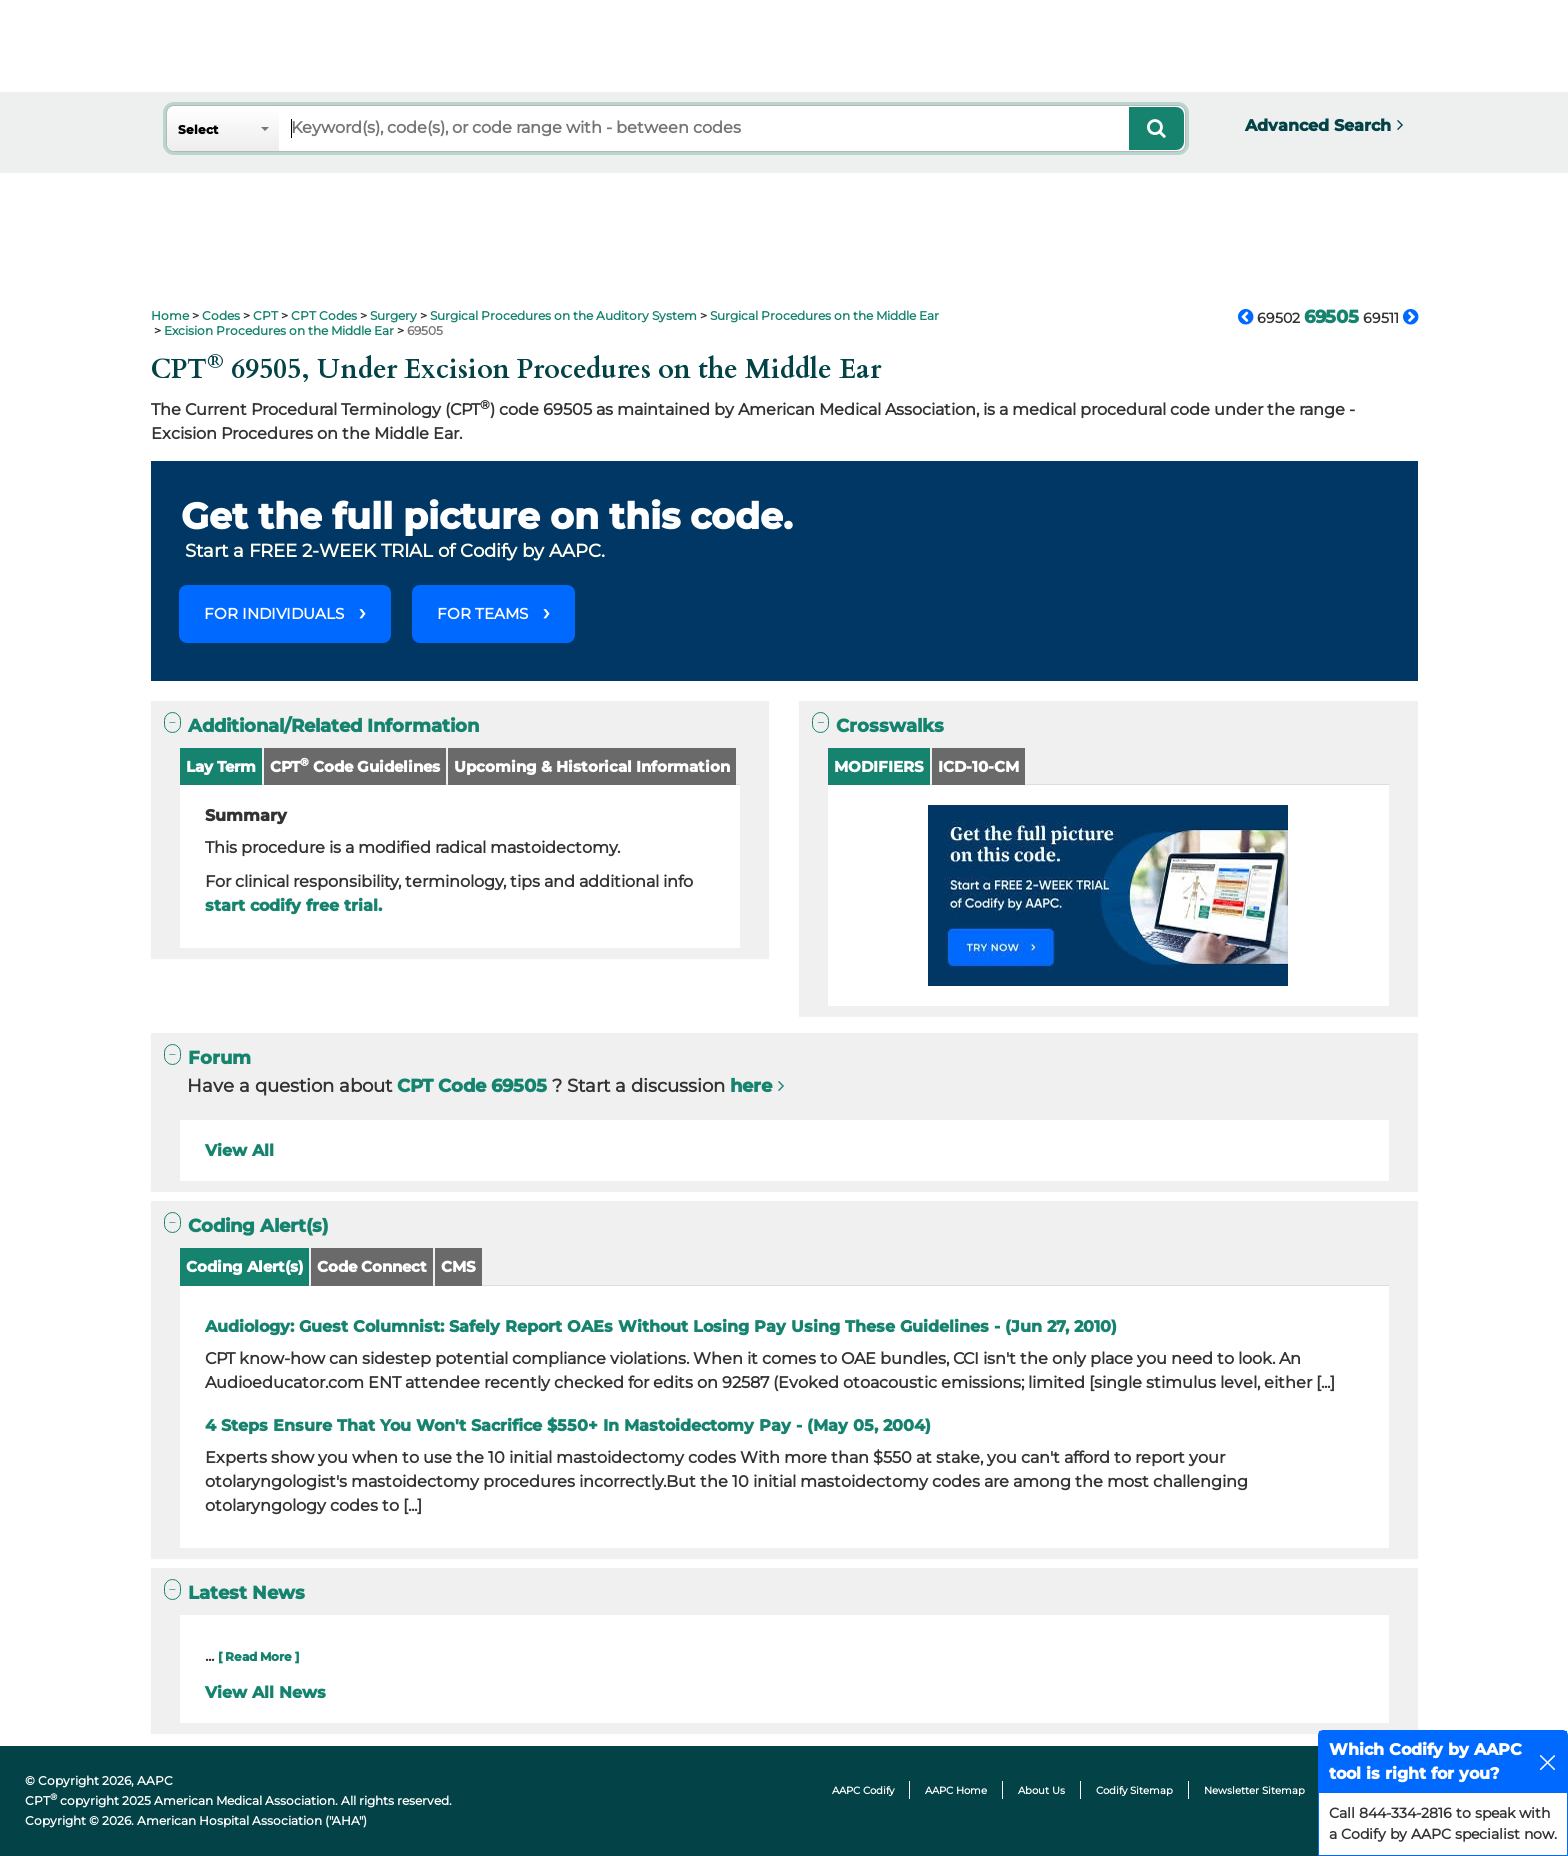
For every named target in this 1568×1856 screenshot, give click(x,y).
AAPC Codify (863, 1790)
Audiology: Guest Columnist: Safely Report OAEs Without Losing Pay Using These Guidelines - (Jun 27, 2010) (661, 1326)
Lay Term (221, 766)
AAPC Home (956, 1790)
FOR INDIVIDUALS (274, 613)
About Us (1041, 1790)
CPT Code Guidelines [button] (355, 765)
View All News (265, 1692)
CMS (458, 1266)
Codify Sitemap (1134, 1790)
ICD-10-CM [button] (978, 766)
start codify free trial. (293, 905)
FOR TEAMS (482, 613)
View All (239, 1150)
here (751, 1086)
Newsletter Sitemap (1254, 1790)
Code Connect (372, 1266)
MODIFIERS (879, 766)
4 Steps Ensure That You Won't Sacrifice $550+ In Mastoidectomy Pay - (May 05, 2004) (568, 1425)
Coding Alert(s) (244, 1266)
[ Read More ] (258, 1656)
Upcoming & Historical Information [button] (592, 766)
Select (198, 129)
